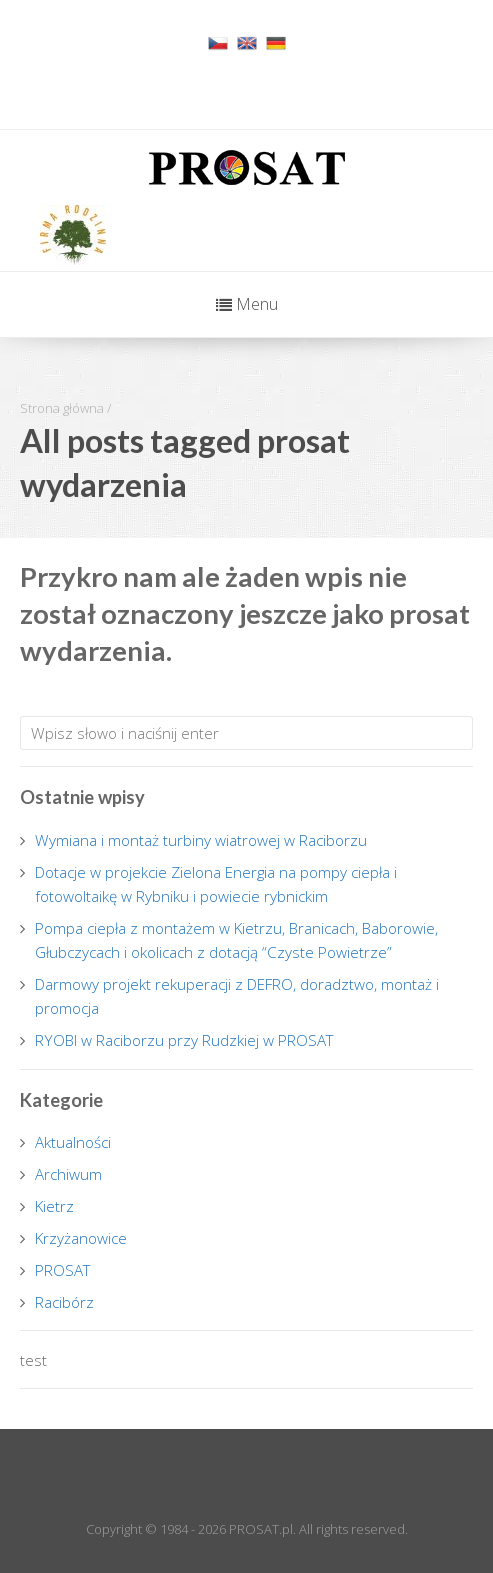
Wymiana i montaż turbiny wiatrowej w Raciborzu (201, 840)
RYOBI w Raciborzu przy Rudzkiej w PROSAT (184, 1040)
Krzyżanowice (81, 1238)
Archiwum (68, 1174)
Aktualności (73, 1142)
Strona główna (62, 408)
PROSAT (63, 1270)
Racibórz (64, 1302)
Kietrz (54, 1206)
